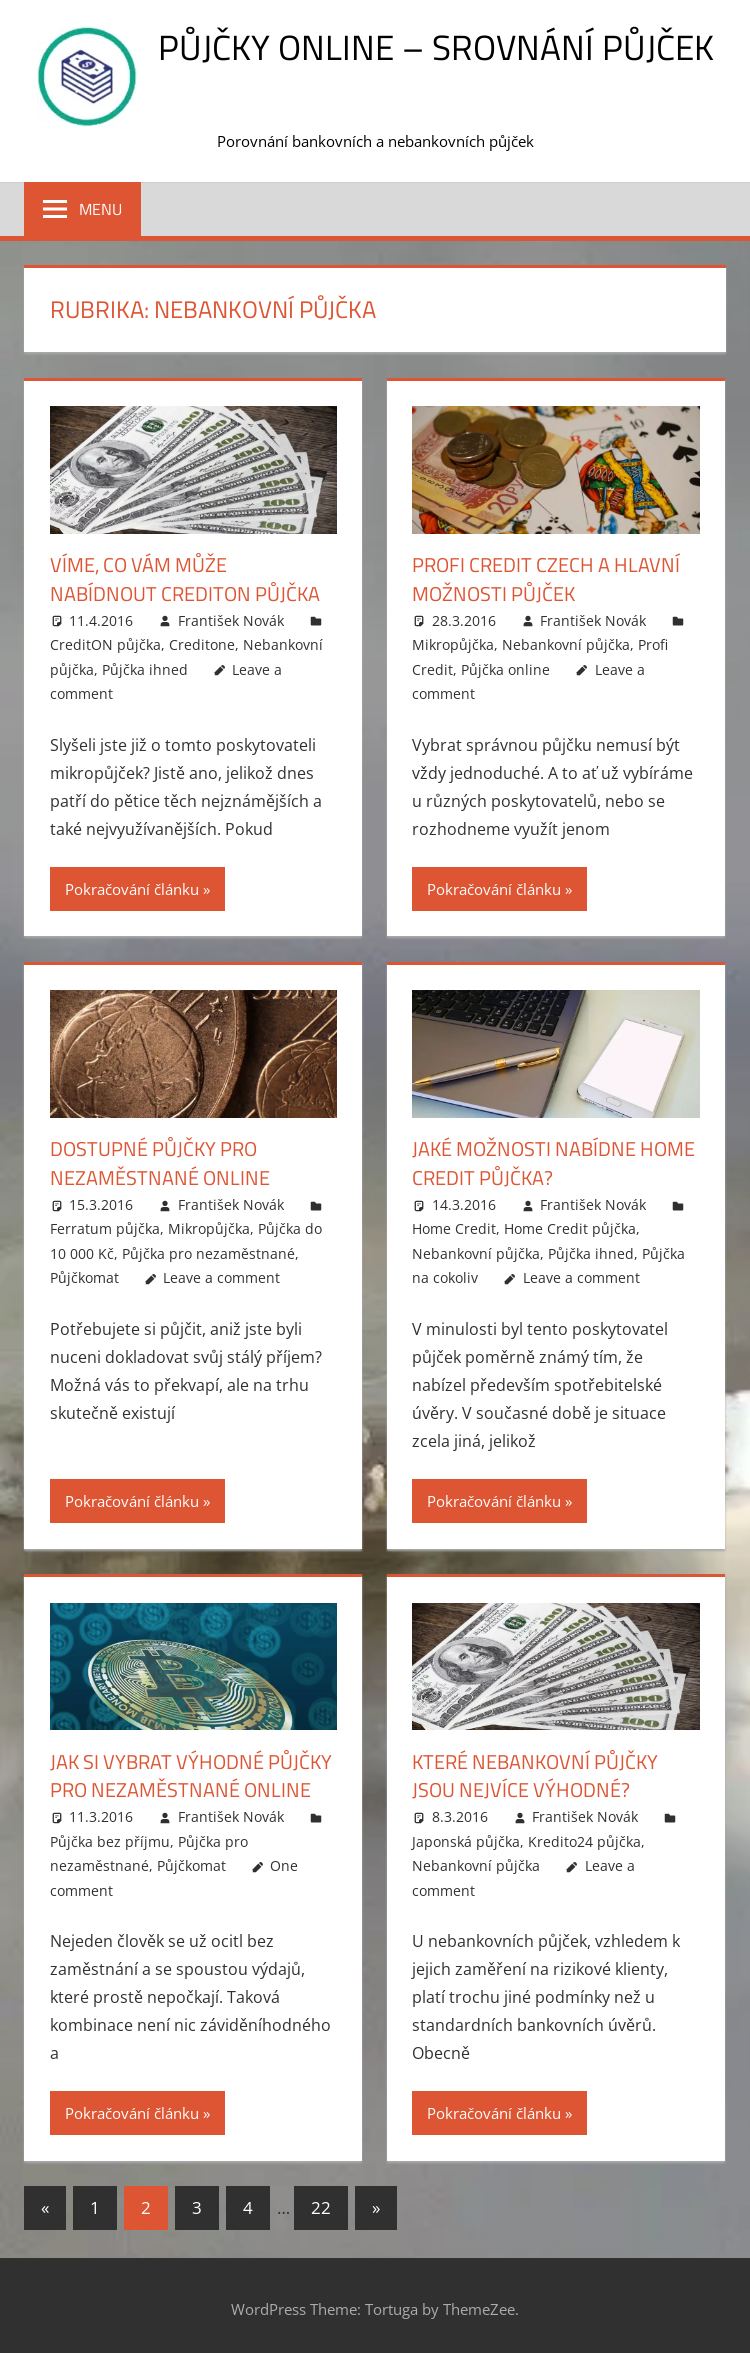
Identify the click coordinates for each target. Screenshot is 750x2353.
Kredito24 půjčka (584, 1836)
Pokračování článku (132, 887)
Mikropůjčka (453, 643)
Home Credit (454, 1225)
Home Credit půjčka (570, 1225)
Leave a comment (221, 1274)
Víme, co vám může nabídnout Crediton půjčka (185, 578)
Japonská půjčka (466, 1836)
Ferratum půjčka (105, 1225)
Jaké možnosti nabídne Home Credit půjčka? (553, 1161)
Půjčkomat (84, 1274)
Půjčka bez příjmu (110, 1836)
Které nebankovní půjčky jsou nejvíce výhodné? (535, 1771)
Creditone (202, 643)
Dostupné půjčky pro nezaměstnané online (160, 1161)
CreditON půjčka (105, 643)
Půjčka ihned (145, 667)
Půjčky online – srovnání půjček (435, 46)
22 (321, 2202)
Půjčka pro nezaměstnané (208, 1250)
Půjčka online (505, 667)
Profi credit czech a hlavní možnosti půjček (546, 578)
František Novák (231, 618)
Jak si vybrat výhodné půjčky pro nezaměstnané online (191, 1771)
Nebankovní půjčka (566, 643)
